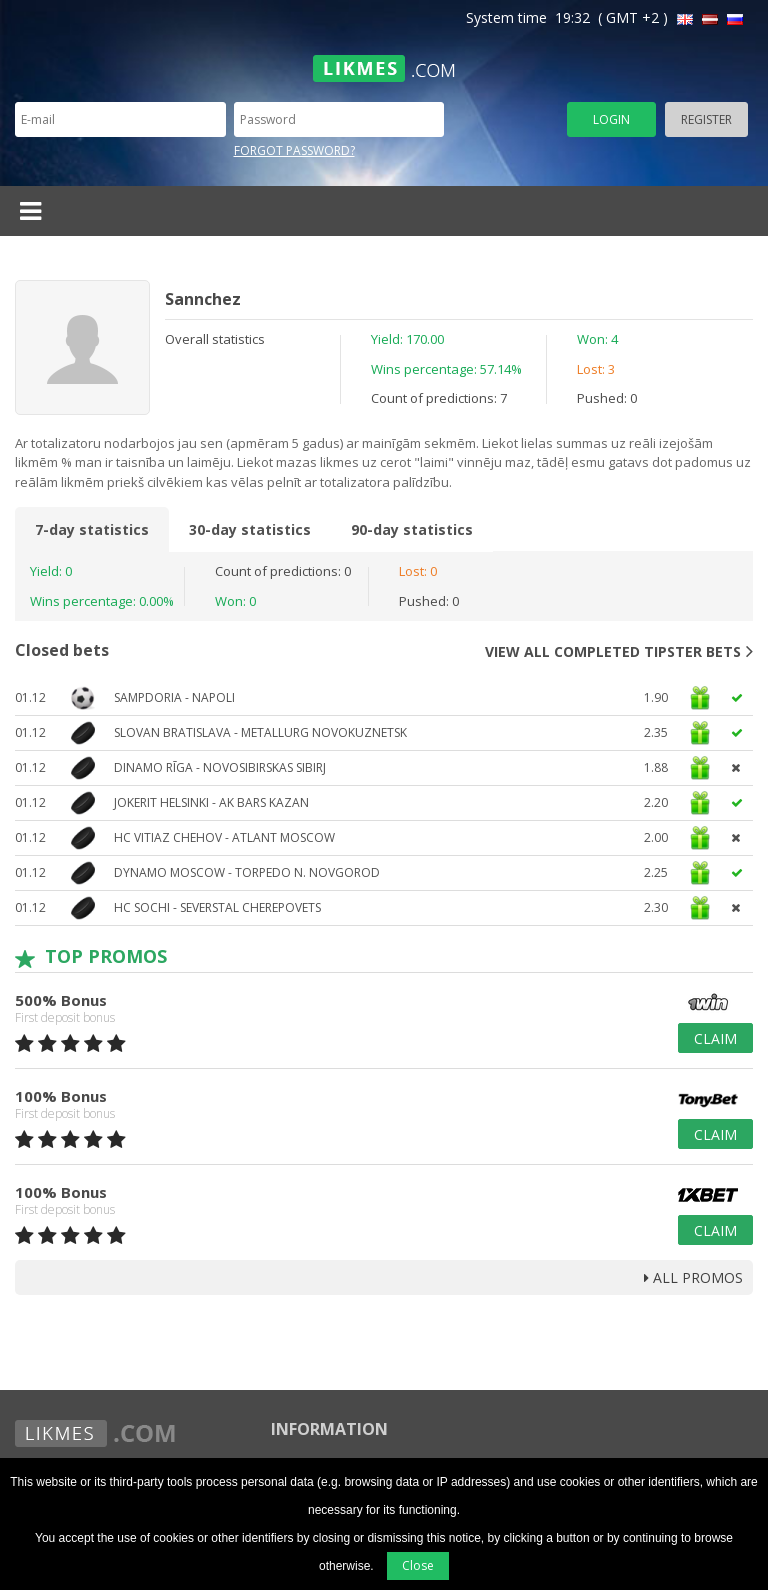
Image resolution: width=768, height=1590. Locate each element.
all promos (693, 1277)
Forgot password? (294, 150)
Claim (715, 1038)
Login (611, 119)
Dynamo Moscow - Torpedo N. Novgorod (247, 872)
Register (706, 119)
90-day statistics (412, 529)
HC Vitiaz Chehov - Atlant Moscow (224, 837)
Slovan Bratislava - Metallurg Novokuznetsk (260, 732)
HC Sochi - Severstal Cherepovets (217, 907)
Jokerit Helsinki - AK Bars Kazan (211, 802)
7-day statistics (92, 529)
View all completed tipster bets (619, 651)
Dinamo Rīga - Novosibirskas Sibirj (220, 767)
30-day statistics (250, 529)
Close (418, 1565)
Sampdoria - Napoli (174, 697)
